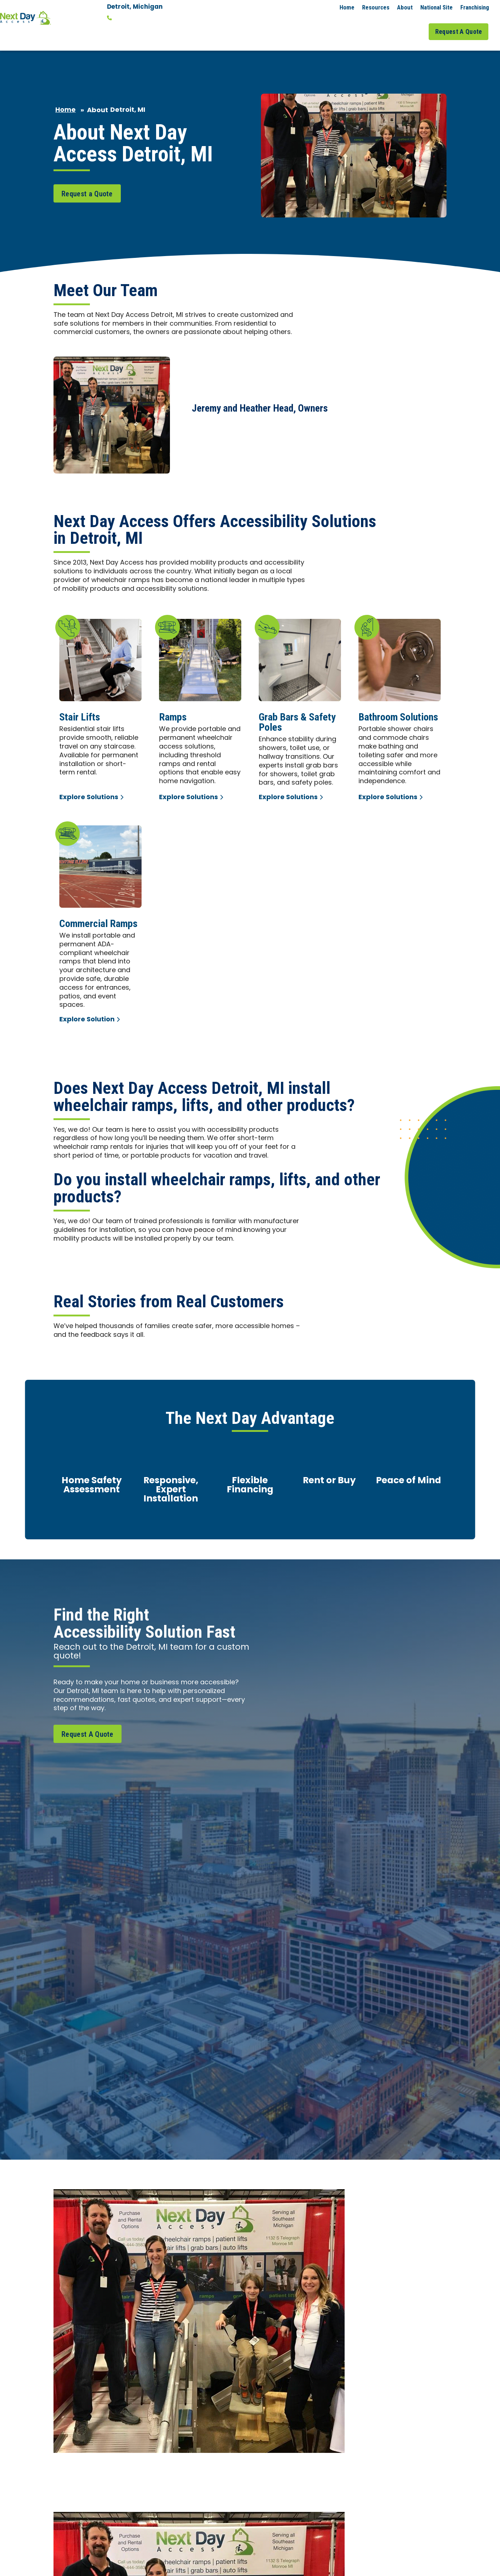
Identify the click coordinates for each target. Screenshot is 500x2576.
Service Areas (370, 24)
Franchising (474, 7)
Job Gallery (411, 24)
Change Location (133, 28)
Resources (375, 7)
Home (347, 7)
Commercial (324, 25)
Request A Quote (461, 24)
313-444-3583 (131, 18)
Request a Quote (87, 179)
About (405, 7)
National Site (436, 7)
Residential (278, 25)
